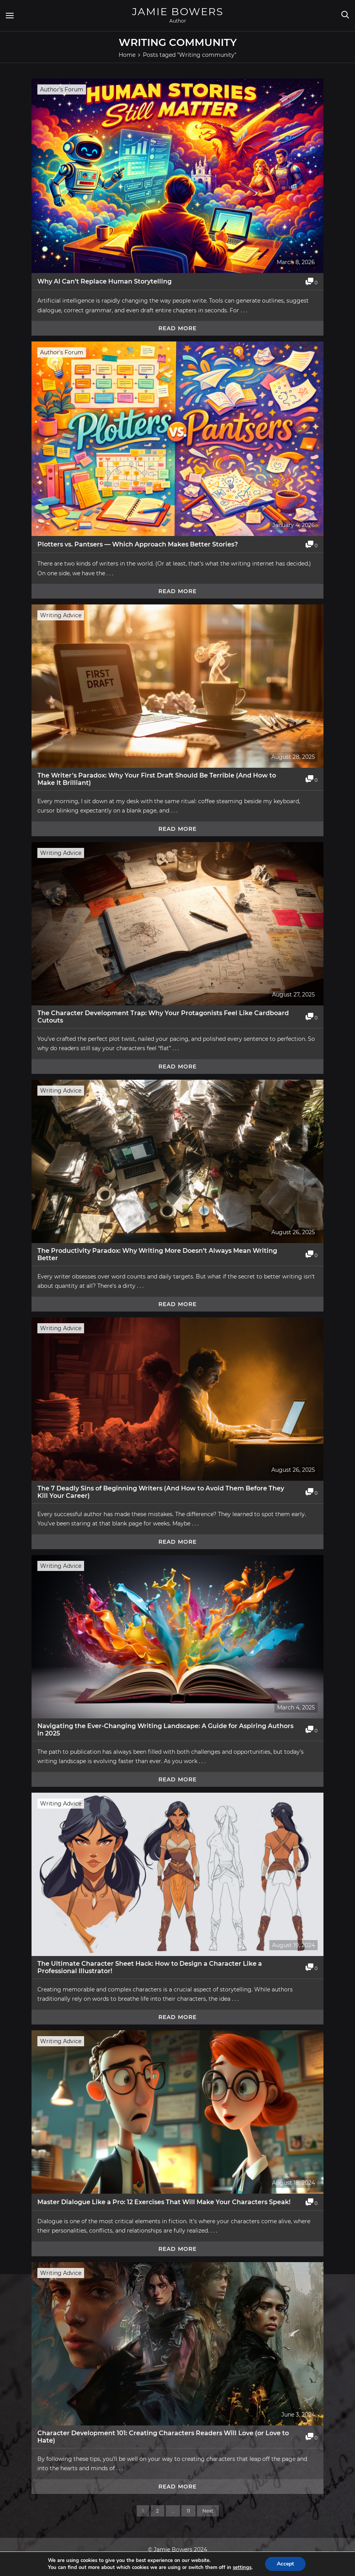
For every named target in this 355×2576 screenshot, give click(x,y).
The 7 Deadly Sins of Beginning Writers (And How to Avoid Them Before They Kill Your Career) (160, 1492)
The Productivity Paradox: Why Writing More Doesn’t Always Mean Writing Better (157, 1254)
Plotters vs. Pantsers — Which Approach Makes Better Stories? (137, 544)
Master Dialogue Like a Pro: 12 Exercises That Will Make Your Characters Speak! (163, 2202)
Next (207, 2511)
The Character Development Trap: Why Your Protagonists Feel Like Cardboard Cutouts (163, 1016)
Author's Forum (61, 89)
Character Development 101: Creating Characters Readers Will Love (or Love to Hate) (163, 2436)
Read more (177, 328)
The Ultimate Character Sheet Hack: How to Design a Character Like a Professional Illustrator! (149, 1967)
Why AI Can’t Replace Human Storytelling (104, 281)
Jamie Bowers (177, 11)
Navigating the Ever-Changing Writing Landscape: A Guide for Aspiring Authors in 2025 (165, 1729)
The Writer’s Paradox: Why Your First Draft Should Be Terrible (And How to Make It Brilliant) (156, 779)
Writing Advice (60, 615)
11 (188, 2511)
